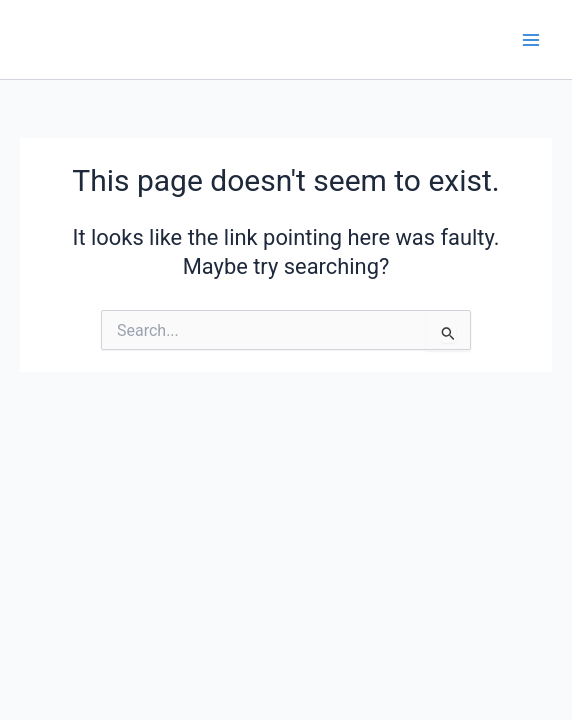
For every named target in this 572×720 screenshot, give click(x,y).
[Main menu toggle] (531, 40)
